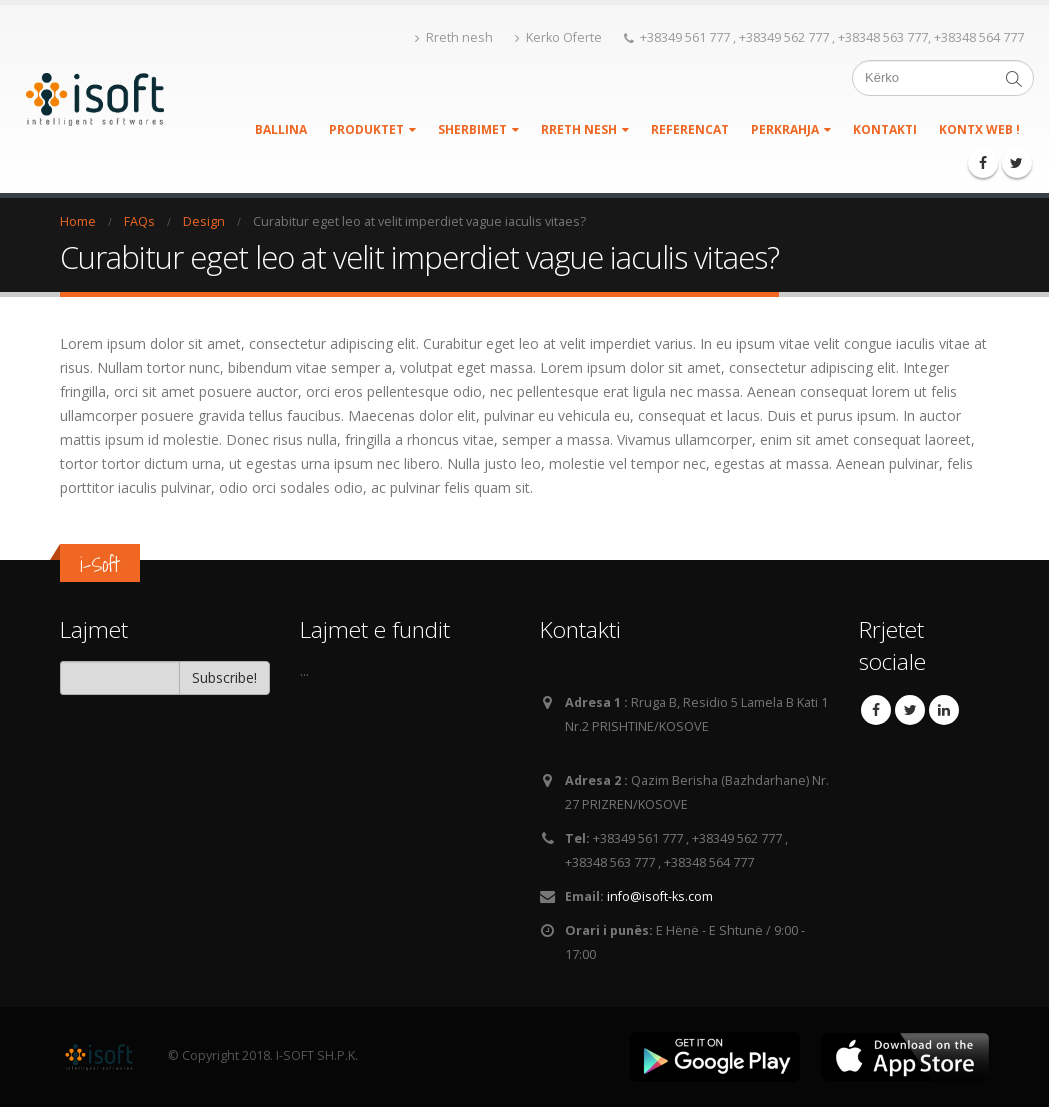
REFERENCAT (690, 129)
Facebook (876, 710)
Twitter (910, 710)
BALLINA (281, 129)
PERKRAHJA (785, 129)
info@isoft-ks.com (660, 896)
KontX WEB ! (979, 124)
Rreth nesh (454, 37)
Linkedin (944, 710)
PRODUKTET (366, 129)
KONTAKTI (885, 129)
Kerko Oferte (558, 37)
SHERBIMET (472, 129)
